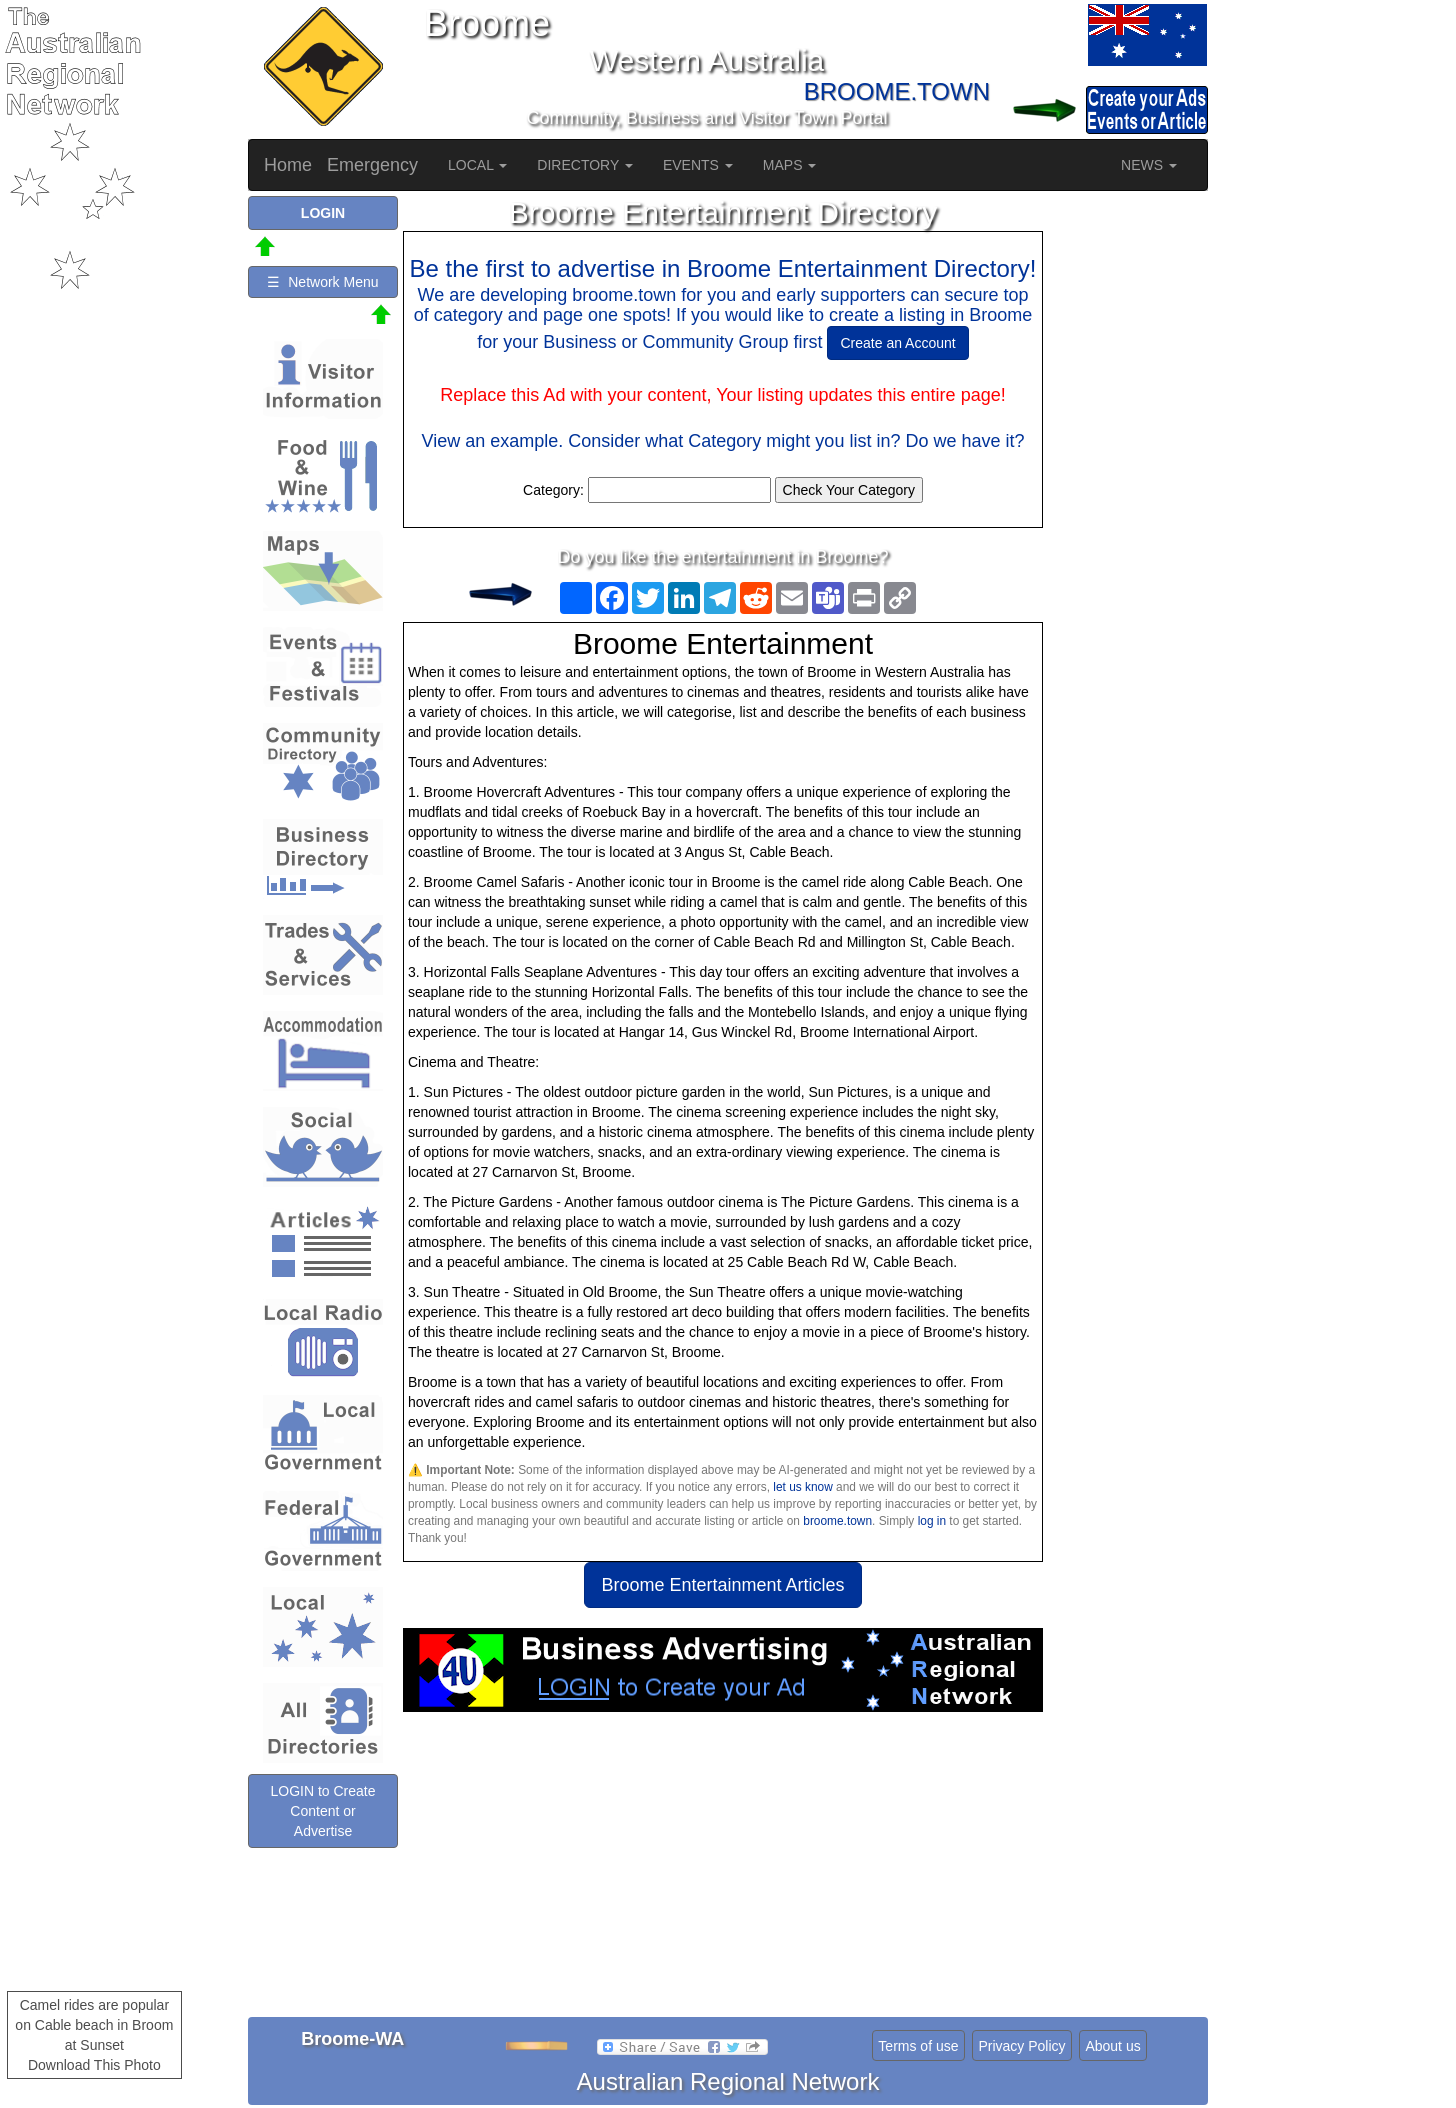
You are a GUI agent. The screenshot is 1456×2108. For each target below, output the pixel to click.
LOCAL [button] (477, 165)
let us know (802, 1487)
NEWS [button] (1149, 165)
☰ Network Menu (322, 282)
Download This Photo (94, 2065)
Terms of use (918, 2046)
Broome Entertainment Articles (722, 1585)
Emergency (372, 165)
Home (288, 165)
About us (1112, 2046)
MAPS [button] (790, 165)
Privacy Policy (1021, 2046)
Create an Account (897, 343)
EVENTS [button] (698, 165)
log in (932, 1521)
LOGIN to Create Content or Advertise (322, 1811)
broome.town (837, 1521)
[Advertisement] (723, 1872)
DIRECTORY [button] (585, 165)
